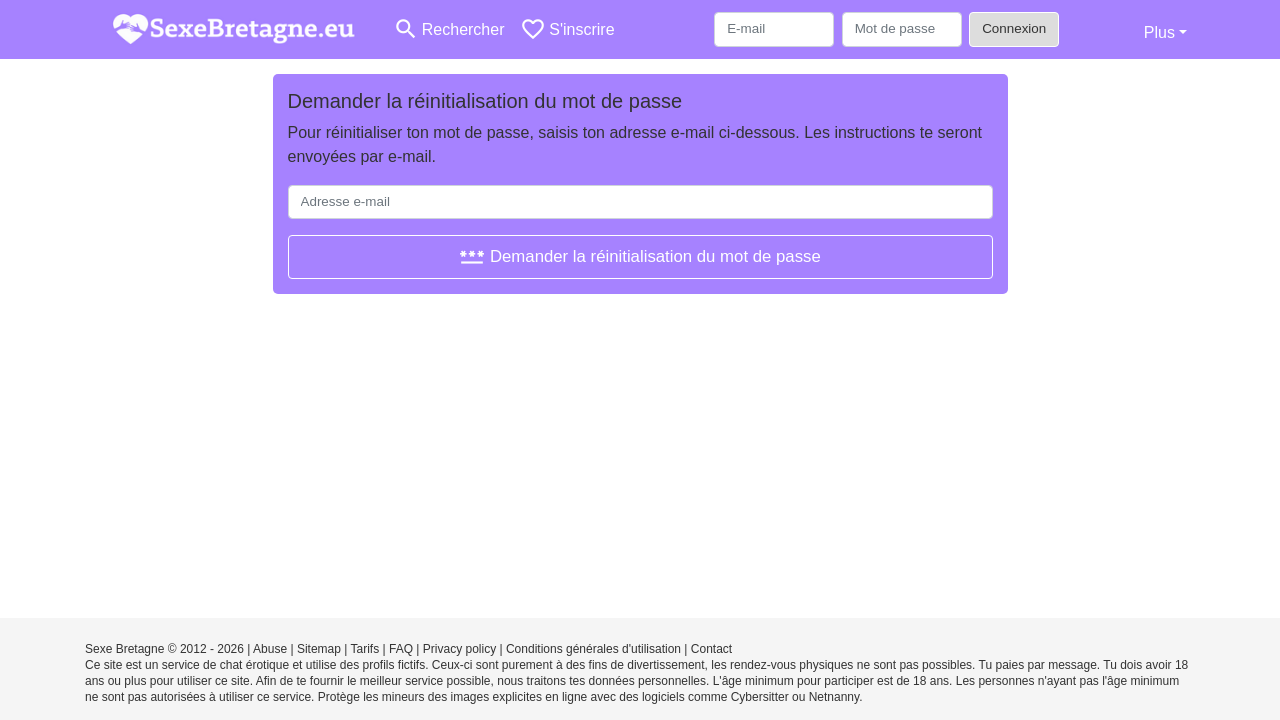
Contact (711, 649)
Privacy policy (459, 649)
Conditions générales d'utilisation (593, 649)
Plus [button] (1159, 32)
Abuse (270, 649)
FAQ (401, 649)
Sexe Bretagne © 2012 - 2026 (164, 649)
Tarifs (365, 649)
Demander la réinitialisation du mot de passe (640, 256)
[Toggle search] (448, 29)
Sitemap (319, 649)
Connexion (1014, 28)
